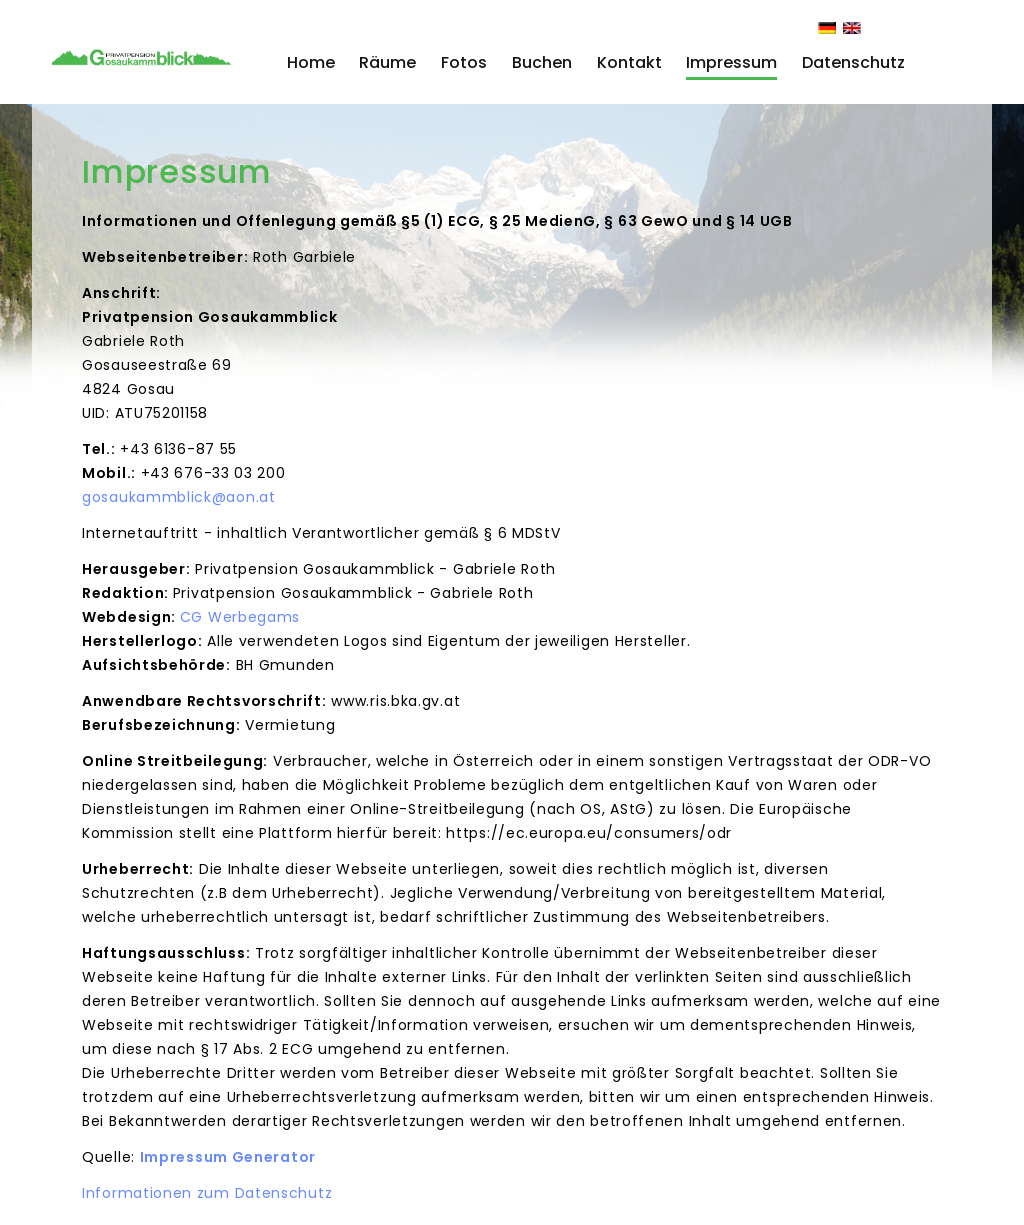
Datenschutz (853, 62)
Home (311, 62)
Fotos (464, 62)
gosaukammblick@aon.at (179, 497)
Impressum (731, 62)
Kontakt (629, 62)
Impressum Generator (228, 1157)
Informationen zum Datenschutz (207, 1193)
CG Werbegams (240, 617)
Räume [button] (387, 62)
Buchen (542, 62)
